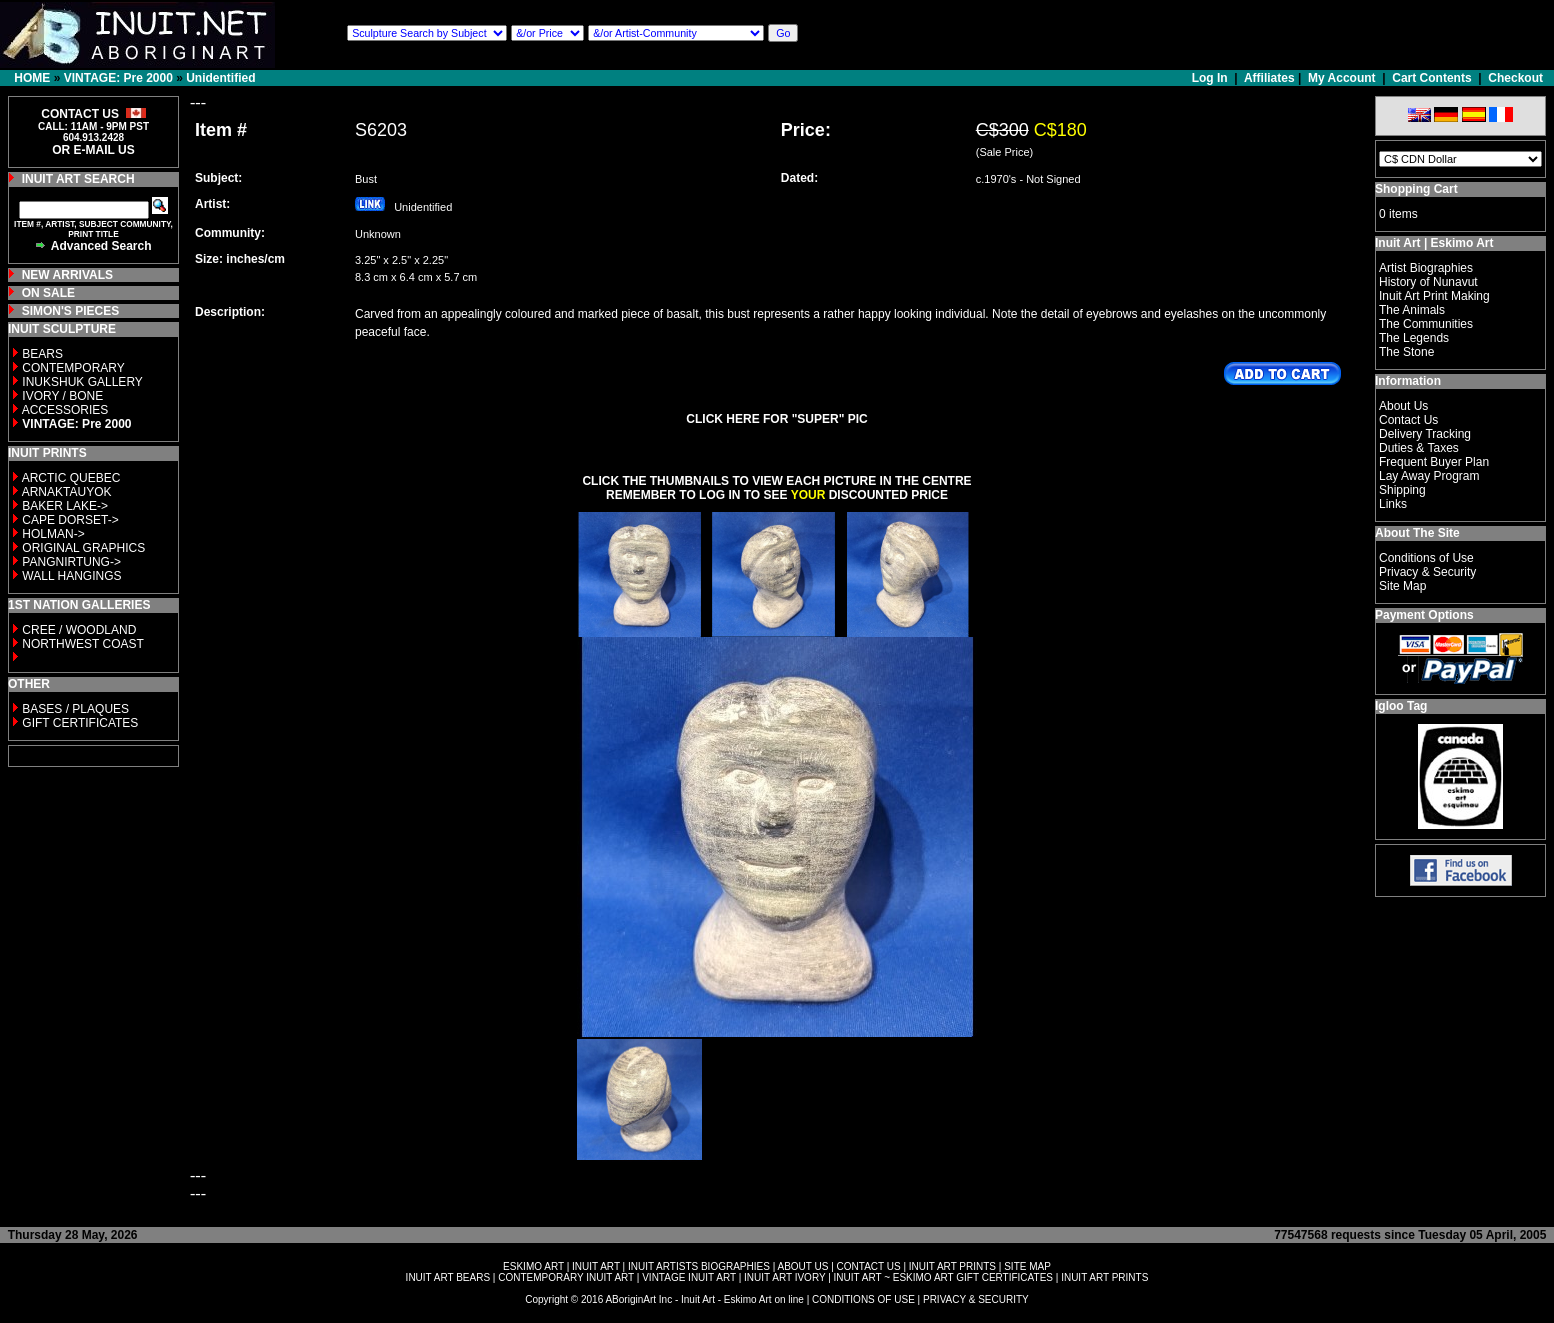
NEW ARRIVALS (67, 275)
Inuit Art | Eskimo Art (1434, 243)
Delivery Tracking (1425, 434)
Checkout (1515, 78)
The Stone (1406, 352)
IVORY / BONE (62, 396)
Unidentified (220, 78)
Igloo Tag (1401, 706)
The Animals (1412, 310)
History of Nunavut (1428, 282)
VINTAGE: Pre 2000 (118, 78)
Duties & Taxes (1419, 448)
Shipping (1402, 490)
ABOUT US (802, 1266)
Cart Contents (1431, 78)
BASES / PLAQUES (75, 709)
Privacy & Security (1427, 572)
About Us (1403, 406)
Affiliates (1269, 78)
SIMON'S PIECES (71, 311)
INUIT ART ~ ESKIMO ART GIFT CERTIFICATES (943, 1277)
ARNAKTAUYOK (67, 492)
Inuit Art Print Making (1434, 296)
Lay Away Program (1429, 476)
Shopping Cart (1416, 189)
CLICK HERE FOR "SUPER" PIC (776, 419)
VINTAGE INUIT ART (689, 1277)
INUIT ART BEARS (448, 1277)
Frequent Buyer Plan (1434, 462)
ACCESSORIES (65, 410)
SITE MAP (1027, 1266)
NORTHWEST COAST (81, 644)
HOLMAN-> (53, 534)
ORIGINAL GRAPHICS (83, 548)
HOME (32, 78)
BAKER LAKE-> (65, 506)
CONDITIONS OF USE (863, 1299)
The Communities (1426, 324)
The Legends (1414, 338)
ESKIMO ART (533, 1266)
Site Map (1402, 586)
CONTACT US (869, 1266)
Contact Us (1408, 420)
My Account (1342, 78)
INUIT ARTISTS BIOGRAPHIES (699, 1266)
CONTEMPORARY (73, 368)
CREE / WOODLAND (77, 630)
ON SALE (48, 293)
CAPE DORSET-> (70, 520)
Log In (1211, 78)
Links (1393, 504)
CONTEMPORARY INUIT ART (566, 1277)
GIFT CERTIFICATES (80, 723)
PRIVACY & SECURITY (976, 1299)
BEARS (42, 354)
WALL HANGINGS (71, 576)
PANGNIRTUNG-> (71, 562)
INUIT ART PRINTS (952, 1266)
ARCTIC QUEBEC (71, 478)
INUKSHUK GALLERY (82, 382)
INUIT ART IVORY (784, 1277)
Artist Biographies (1426, 268)
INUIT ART (596, 1266)
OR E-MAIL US (93, 150)
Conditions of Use (1426, 558)
